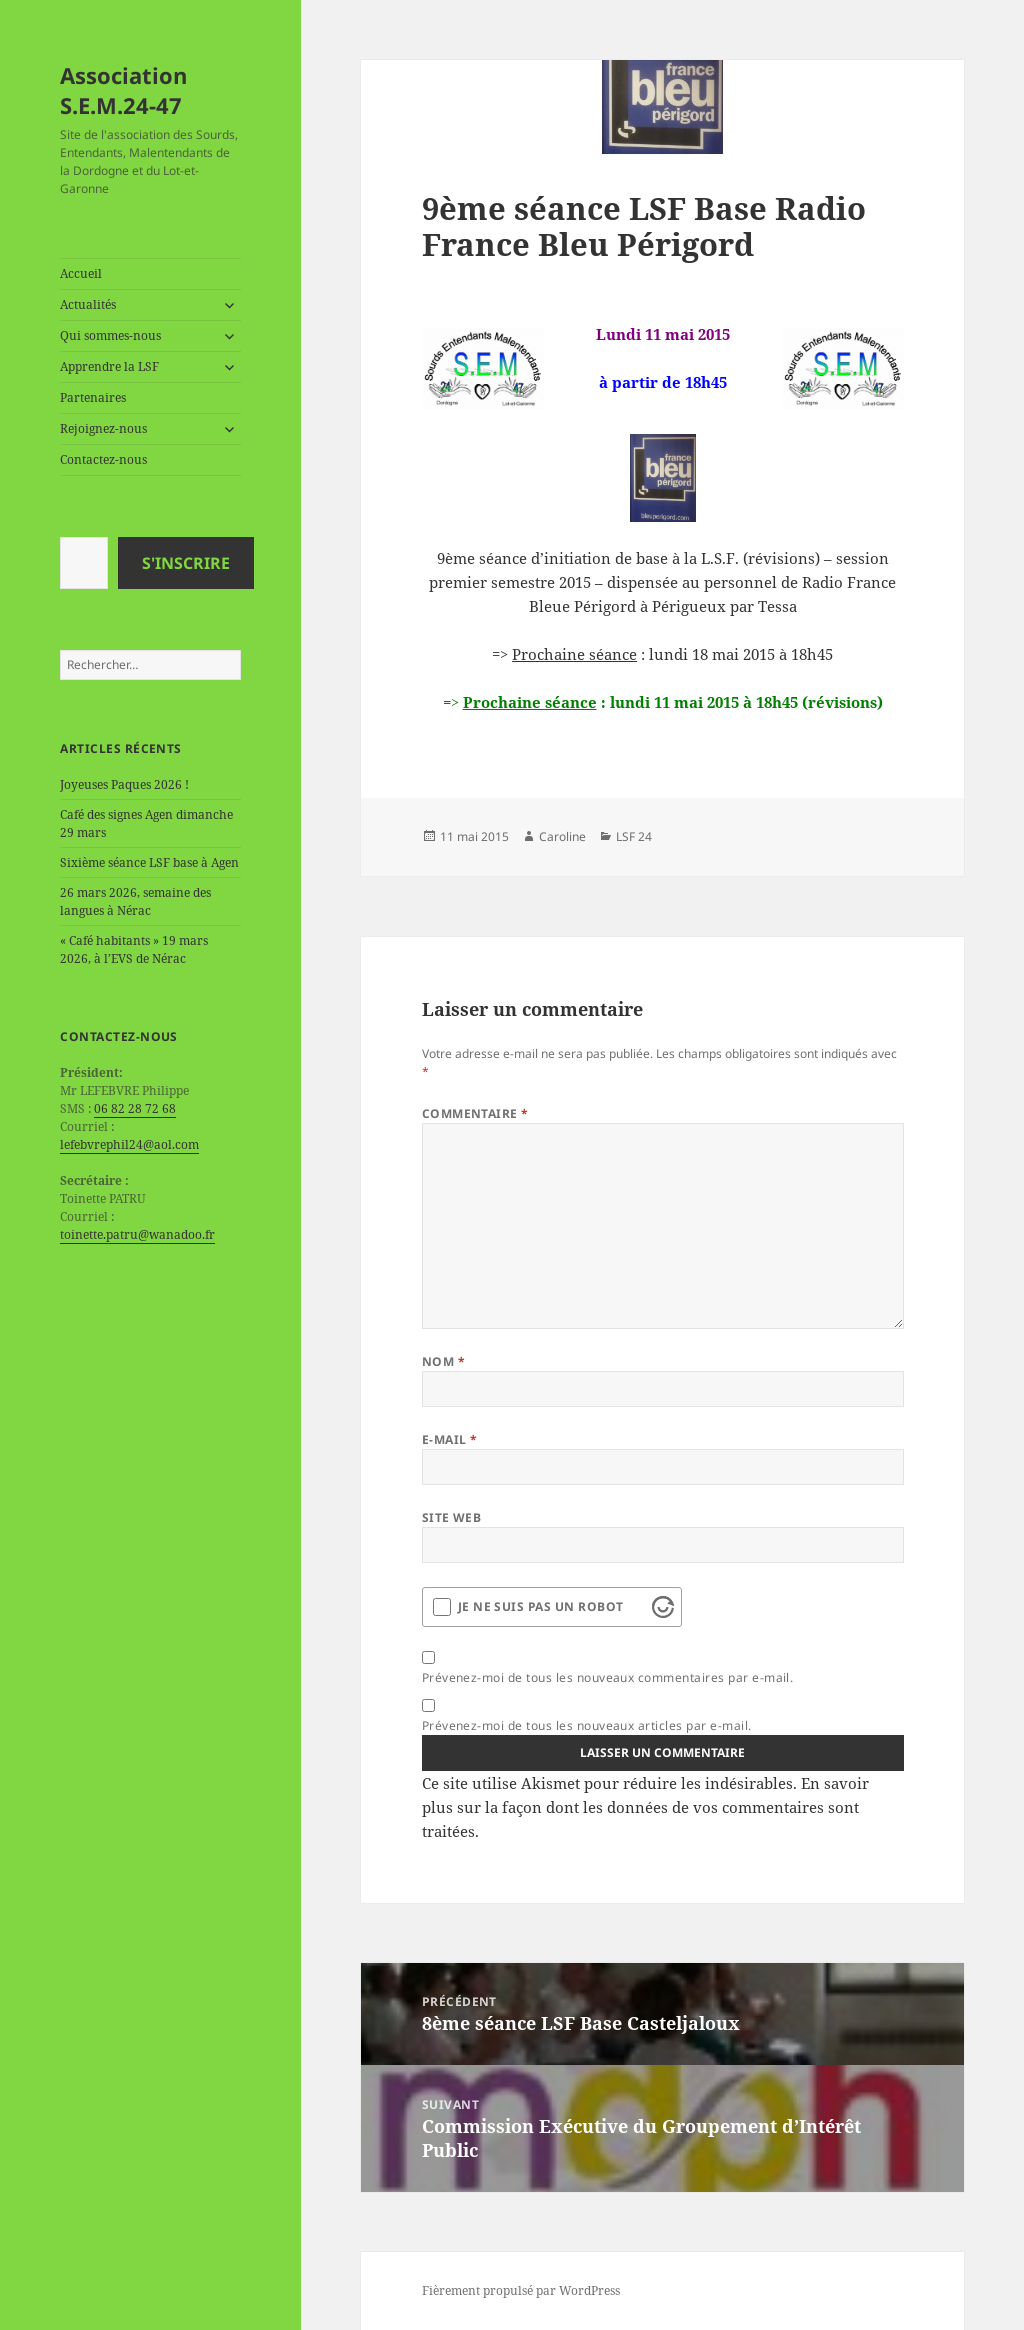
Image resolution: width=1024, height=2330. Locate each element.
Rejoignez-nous (103, 428)
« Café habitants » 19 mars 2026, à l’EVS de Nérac (134, 949)
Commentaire (475, 1113)
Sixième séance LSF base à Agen (149, 862)
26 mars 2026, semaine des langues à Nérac (135, 901)
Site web (452, 1517)
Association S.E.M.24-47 (123, 90)
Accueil (81, 273)
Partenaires (93, 397)
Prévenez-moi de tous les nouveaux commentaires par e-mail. (608, 1677)
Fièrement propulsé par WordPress (521, 2290)
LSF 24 (634, 836)
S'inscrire (186, 563)
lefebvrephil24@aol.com (129, 1144)
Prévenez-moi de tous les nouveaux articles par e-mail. (587, 1725)
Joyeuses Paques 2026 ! (124, 784)
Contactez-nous (103, 459)
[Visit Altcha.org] (663, 1607)
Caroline (562, 836)
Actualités (88, 304)
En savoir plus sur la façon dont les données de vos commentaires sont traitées (645, 1807)
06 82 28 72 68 (135, 1108)
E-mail (450, 1439)
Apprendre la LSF (109, 366)
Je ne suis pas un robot (541, 1606)
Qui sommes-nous (110, 335)
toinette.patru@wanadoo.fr (137, 1234)
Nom (443, 1361)
